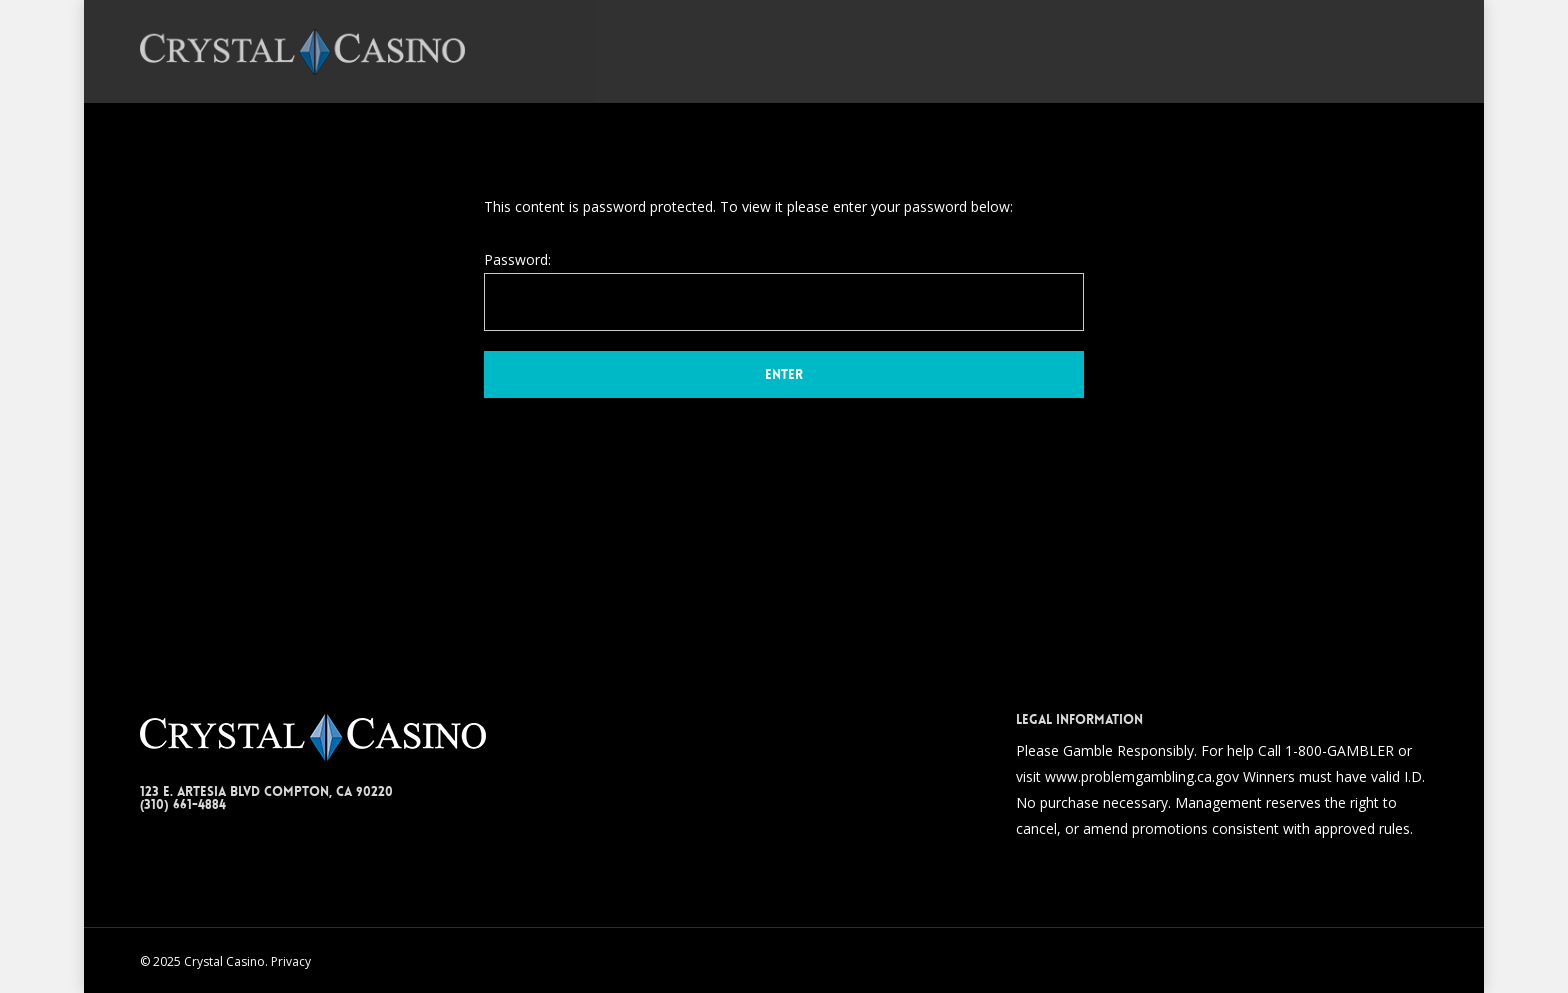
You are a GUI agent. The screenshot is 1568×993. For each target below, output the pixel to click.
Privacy (291, 961)
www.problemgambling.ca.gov (1142, 776)
